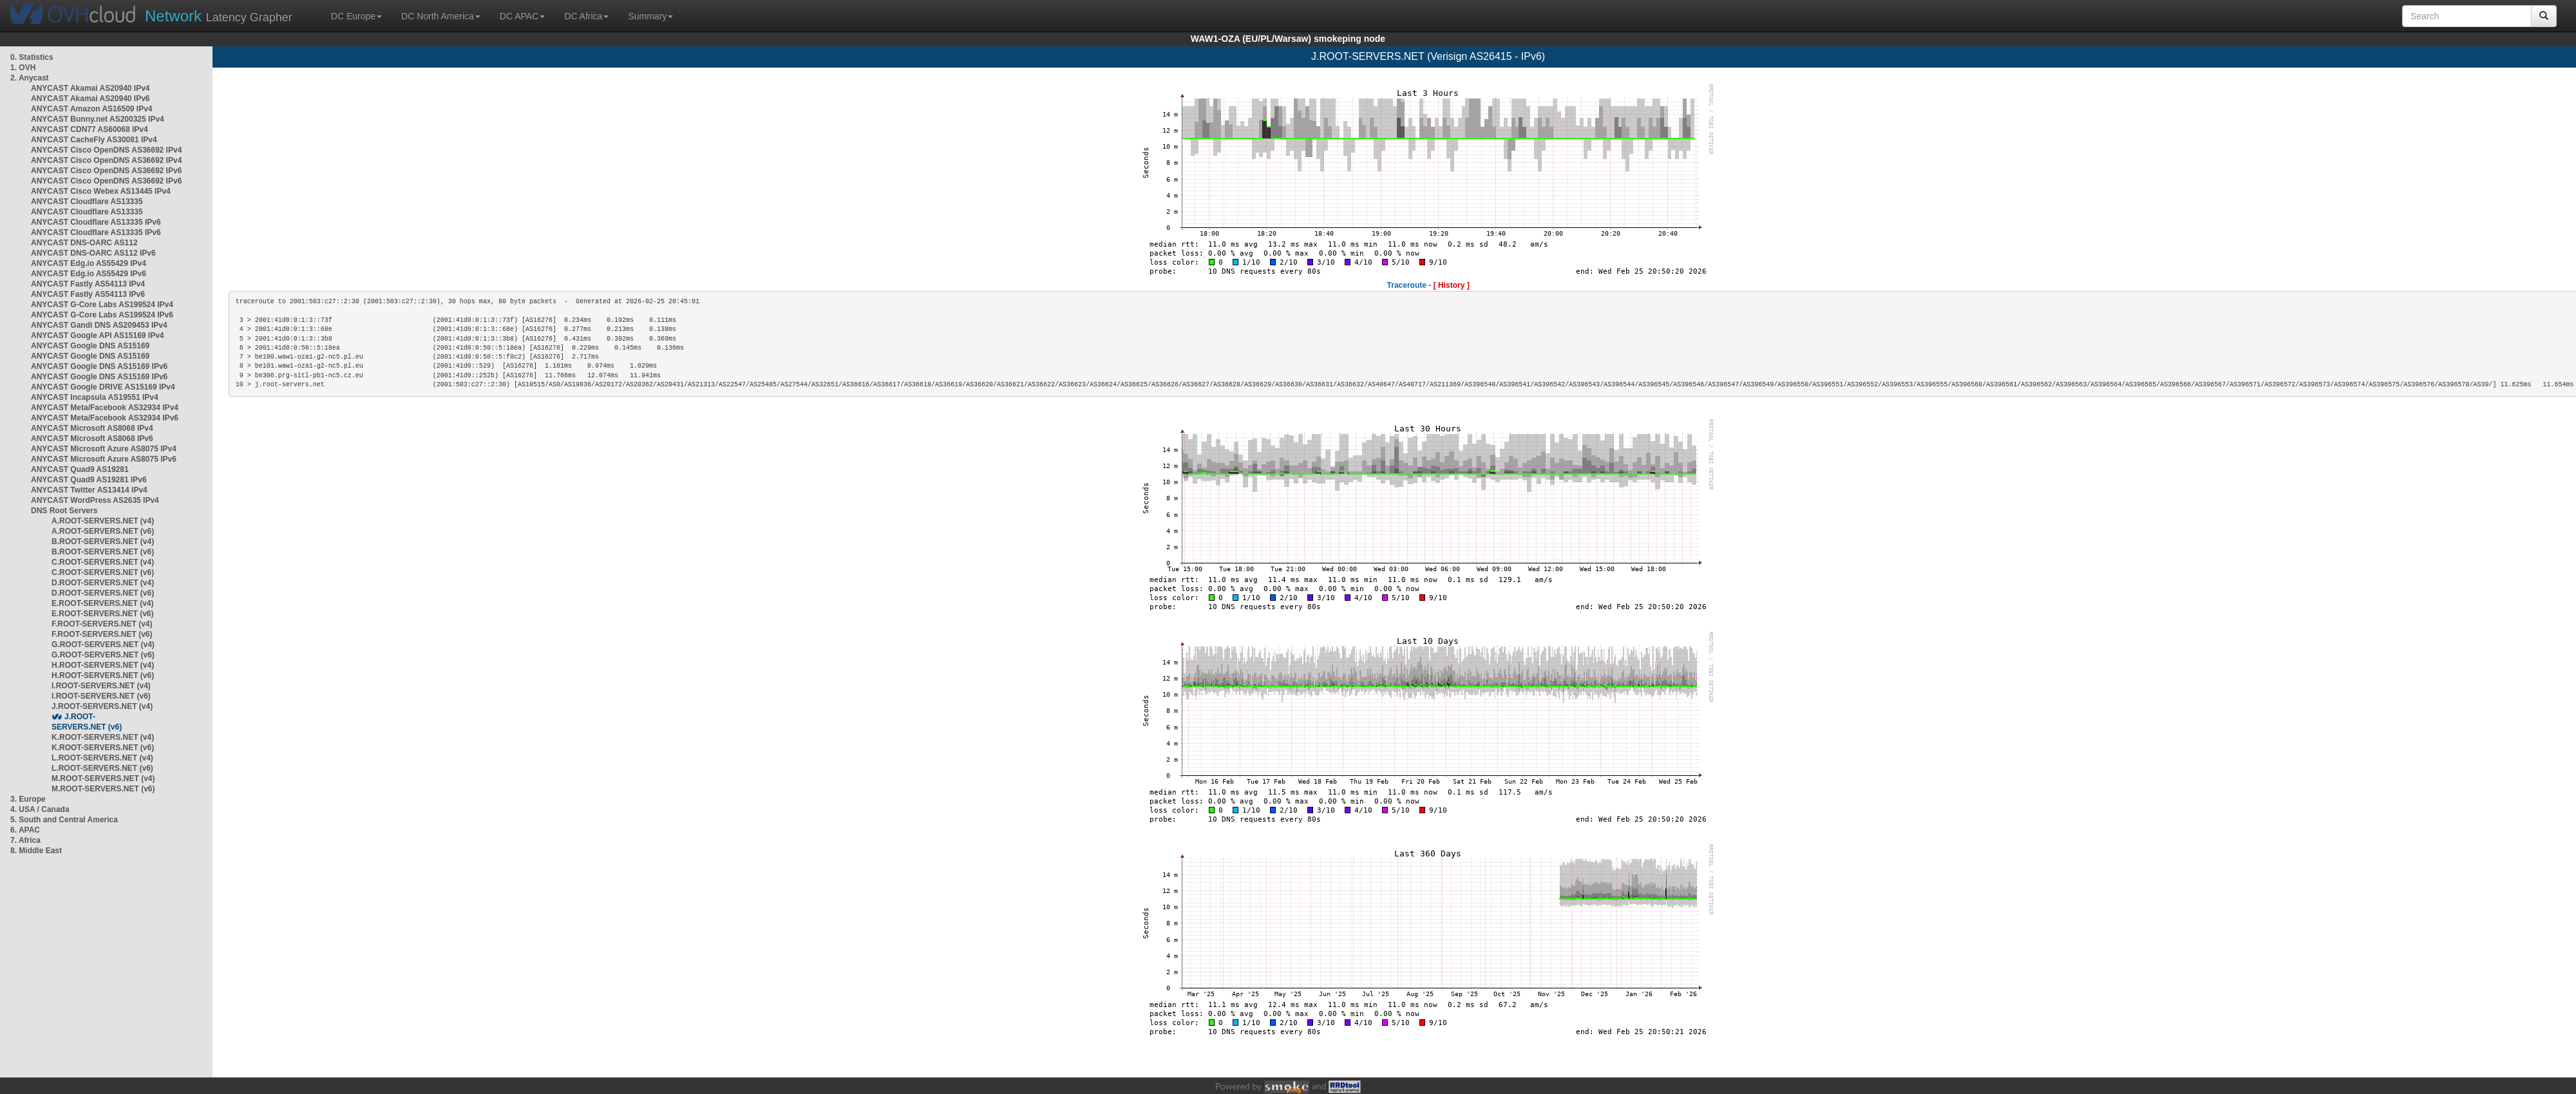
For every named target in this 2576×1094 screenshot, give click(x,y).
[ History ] (1452, 285)
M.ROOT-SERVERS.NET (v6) (103, 788)
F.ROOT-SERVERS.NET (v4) (102, 623)
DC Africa (586, 16)
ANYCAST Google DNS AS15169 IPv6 (99, 366)
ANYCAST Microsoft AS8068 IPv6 (92, 438)
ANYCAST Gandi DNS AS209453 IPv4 (99, 325)
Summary (650, 16)
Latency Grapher (218, 15)
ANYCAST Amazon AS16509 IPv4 (92, 108)
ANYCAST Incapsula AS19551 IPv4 (94, 397)
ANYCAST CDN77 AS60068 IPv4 (89, 129)
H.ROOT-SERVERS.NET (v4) (103, 665)
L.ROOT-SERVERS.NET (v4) (102, 757)
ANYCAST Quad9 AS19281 (80, 469)
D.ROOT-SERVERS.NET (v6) (103, 593)
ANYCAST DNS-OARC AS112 (84, 242)
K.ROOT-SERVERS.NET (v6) (103, 747)
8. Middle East (36, 850)
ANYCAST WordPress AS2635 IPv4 (95, 500)
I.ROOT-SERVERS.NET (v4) (101, 685)
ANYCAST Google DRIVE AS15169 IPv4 (103, 386)
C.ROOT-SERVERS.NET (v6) (103, 572)
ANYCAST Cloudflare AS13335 (87, 201)
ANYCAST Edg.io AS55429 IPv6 (88, 273)
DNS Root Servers (64, 510)
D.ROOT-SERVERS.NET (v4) (103, 582)
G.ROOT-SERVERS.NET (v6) (103, 654)
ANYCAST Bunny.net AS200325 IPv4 (97, 119)
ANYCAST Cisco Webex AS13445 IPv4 (101, 191)
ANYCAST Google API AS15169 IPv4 (97, 335)
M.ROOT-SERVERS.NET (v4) (103, 778)
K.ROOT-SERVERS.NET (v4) (103, 737)
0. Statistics (31, 57)
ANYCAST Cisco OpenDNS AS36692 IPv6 (106, 170)
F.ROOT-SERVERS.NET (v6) (102, 634)
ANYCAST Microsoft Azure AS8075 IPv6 (103, 459)
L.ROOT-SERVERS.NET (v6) (102, 768)
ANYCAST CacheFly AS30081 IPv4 (94, 139)
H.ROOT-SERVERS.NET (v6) (103, 675)
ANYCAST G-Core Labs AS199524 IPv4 (102, 304)
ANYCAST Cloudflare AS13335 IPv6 (96, 222)
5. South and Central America (64, 819)
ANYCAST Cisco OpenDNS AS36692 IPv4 (106, 150)
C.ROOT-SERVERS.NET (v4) (103, 562)
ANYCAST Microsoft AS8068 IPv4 (92, 428)
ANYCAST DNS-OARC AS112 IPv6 (93, 253)
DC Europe (356, 16)
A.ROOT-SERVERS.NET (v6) (103, 531)
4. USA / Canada (40, 809)
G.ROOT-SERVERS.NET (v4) (103, 644)
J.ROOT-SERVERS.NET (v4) (102, 706)
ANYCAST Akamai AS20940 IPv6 (90, 98)
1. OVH (22, 67)
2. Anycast (29, 77)
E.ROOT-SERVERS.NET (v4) (102, 603)
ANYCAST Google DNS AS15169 (90, 345)
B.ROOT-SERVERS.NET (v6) (103, 551)
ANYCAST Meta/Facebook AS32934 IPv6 (104, 417)
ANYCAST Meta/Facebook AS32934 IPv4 (104, 407)
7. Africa (25, 840)
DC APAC (522, 16)
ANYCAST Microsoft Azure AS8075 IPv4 (103, 448)
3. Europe (28, 799)
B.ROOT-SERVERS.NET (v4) (103, 541)
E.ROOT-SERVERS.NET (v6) (102, 613)
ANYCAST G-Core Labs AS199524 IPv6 (102, 314)
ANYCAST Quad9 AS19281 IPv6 (89, 479)
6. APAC (25, 830)
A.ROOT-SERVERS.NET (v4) (103, 520)
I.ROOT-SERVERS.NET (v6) (101, 696)
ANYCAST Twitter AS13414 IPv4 (89, 490)
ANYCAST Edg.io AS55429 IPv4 (88, 263)
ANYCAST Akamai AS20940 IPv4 (90, 88)
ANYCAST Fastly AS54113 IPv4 (88, 283)
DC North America (440, 16)
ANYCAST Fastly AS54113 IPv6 (88, 294)
